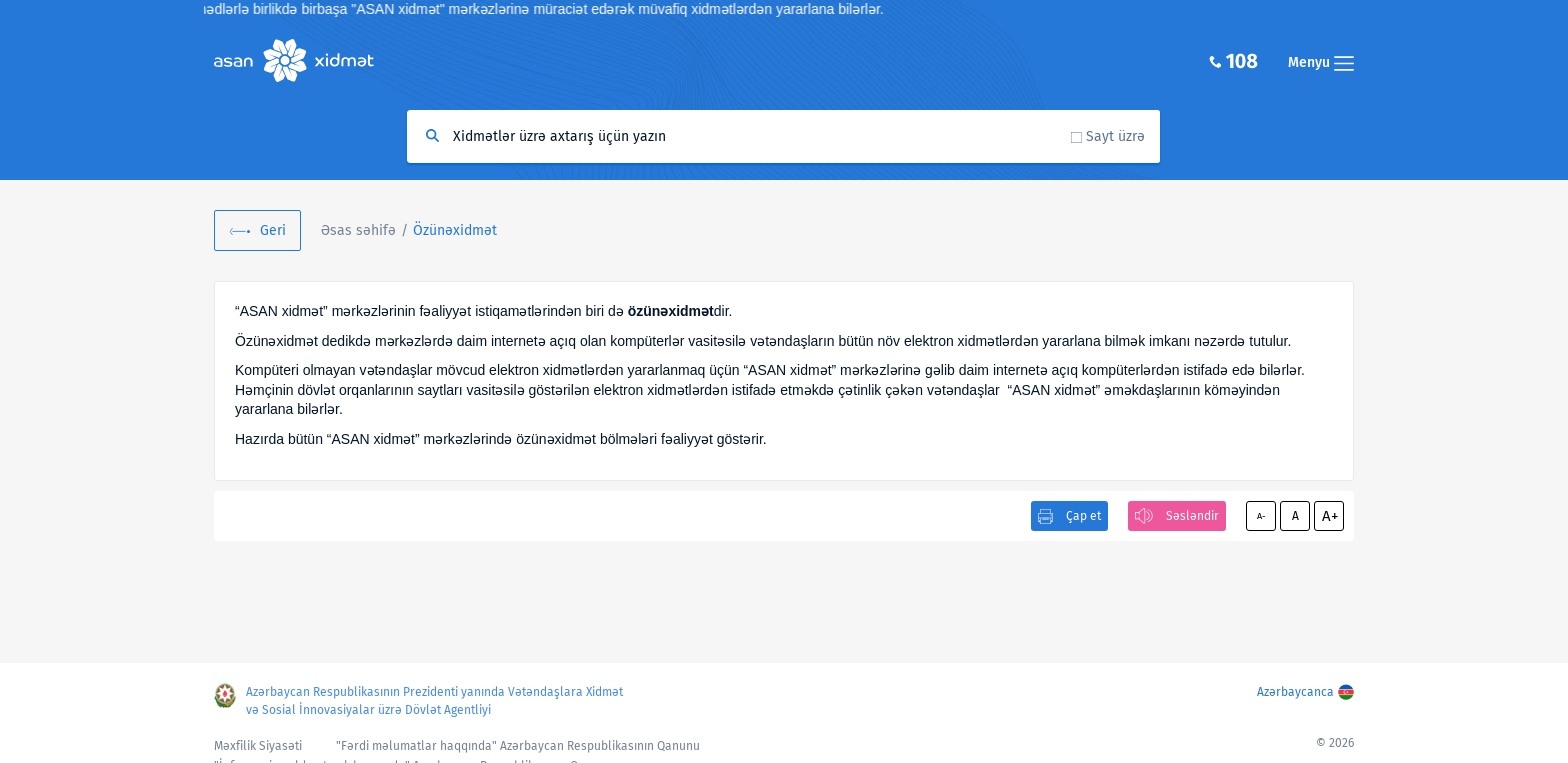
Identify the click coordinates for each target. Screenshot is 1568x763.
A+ (1330, 516)
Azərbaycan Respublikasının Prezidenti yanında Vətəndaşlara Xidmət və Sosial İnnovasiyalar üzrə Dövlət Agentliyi (434, 701)
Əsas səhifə (358, 230)
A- (1261, 516)
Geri (273, 230)
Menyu (1321, 62)
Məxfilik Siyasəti (258, 746)
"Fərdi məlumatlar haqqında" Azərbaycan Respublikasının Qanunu (518, 746)
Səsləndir (1192, 516)
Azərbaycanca (1295, 692)
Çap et (1083, 516)
